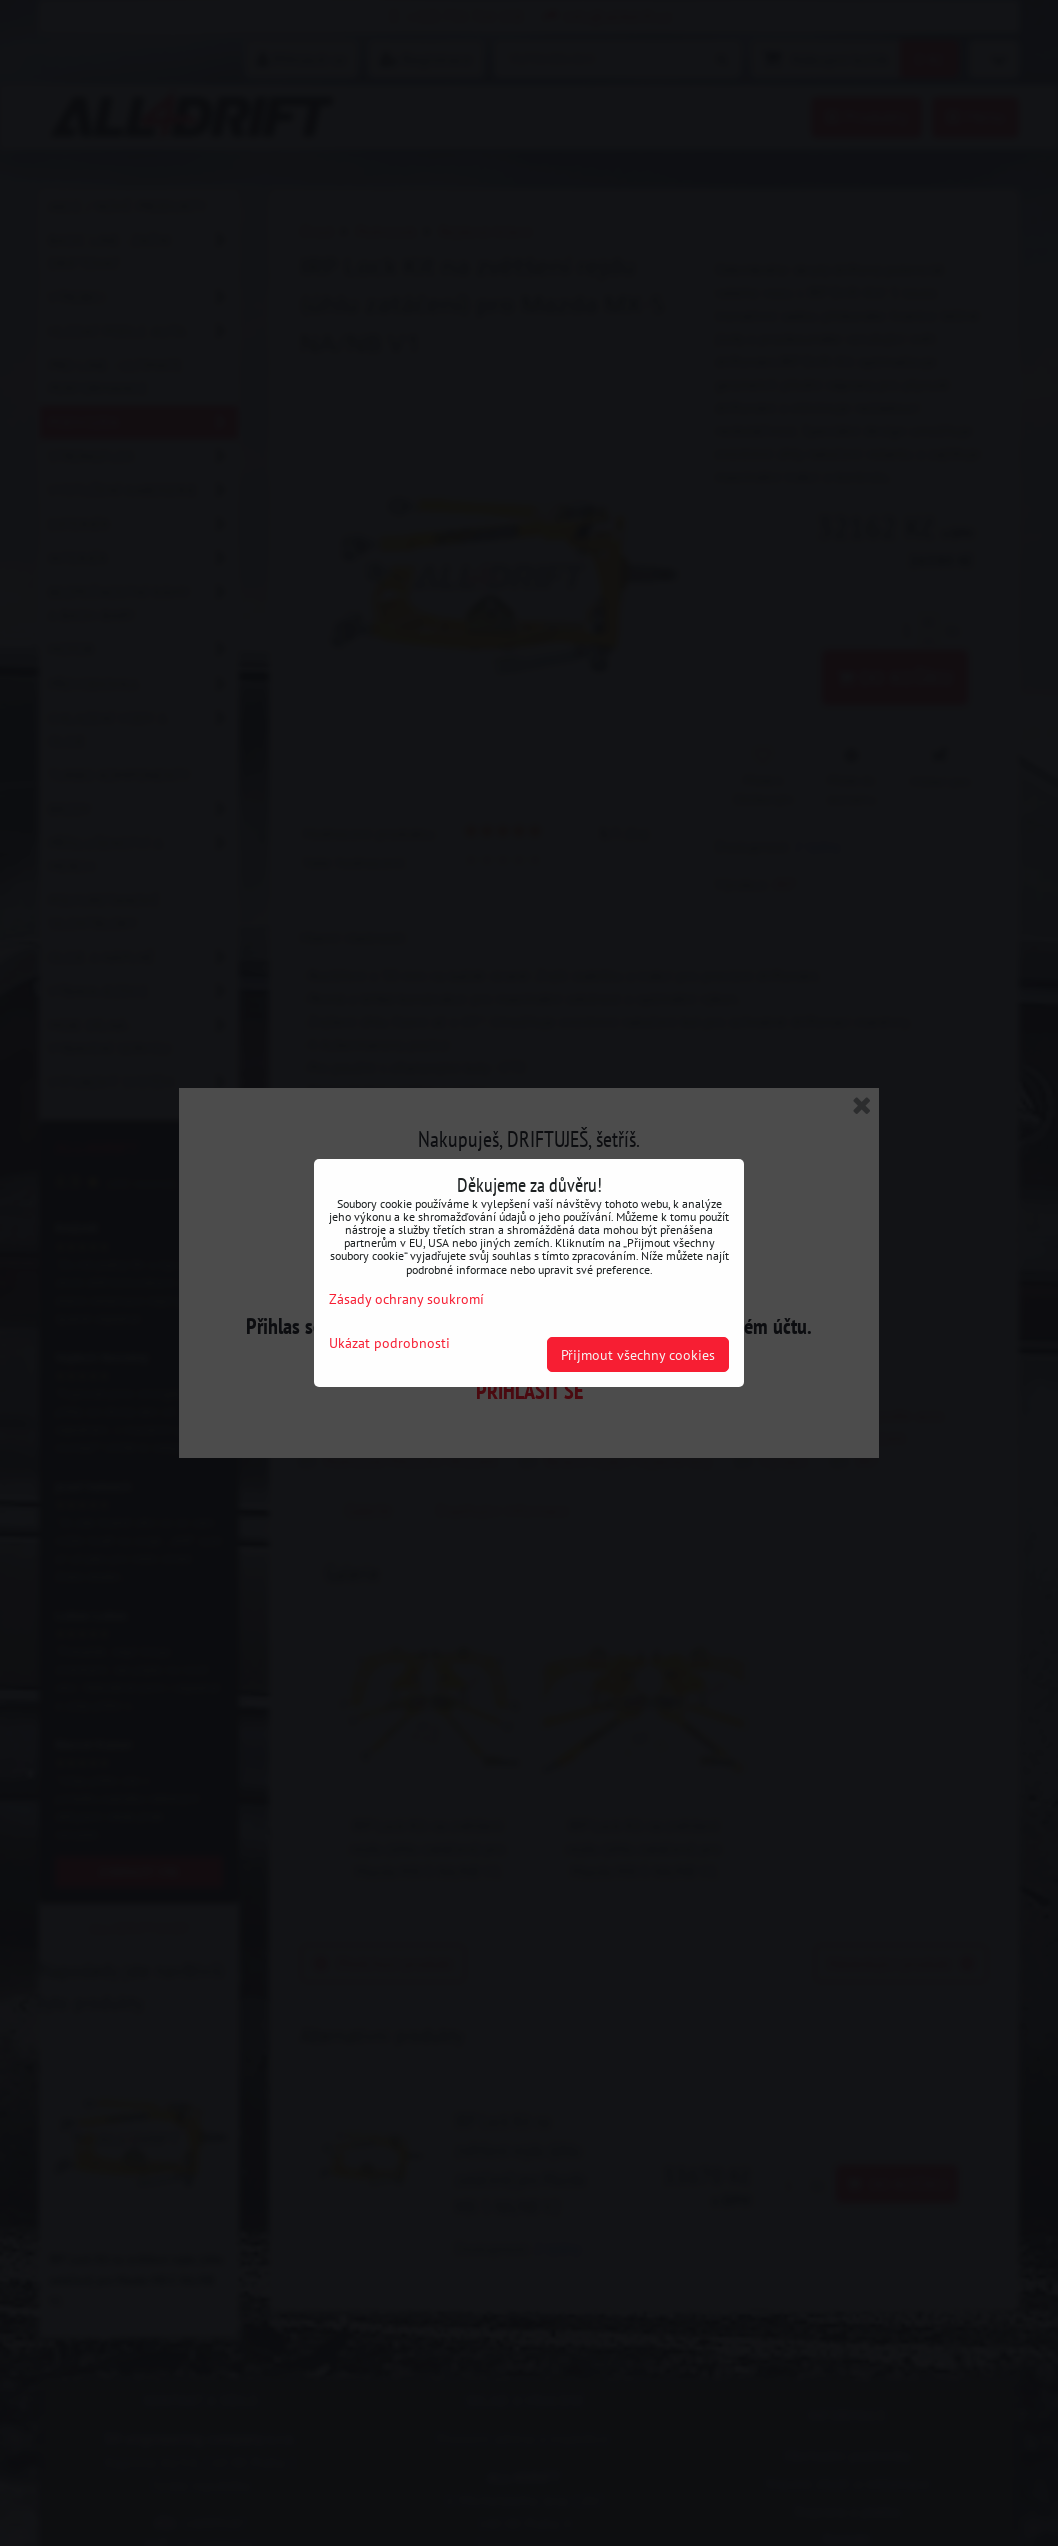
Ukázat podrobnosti (389, 1343)
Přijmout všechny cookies (638, 1354)
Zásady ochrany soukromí (406, 1298)
